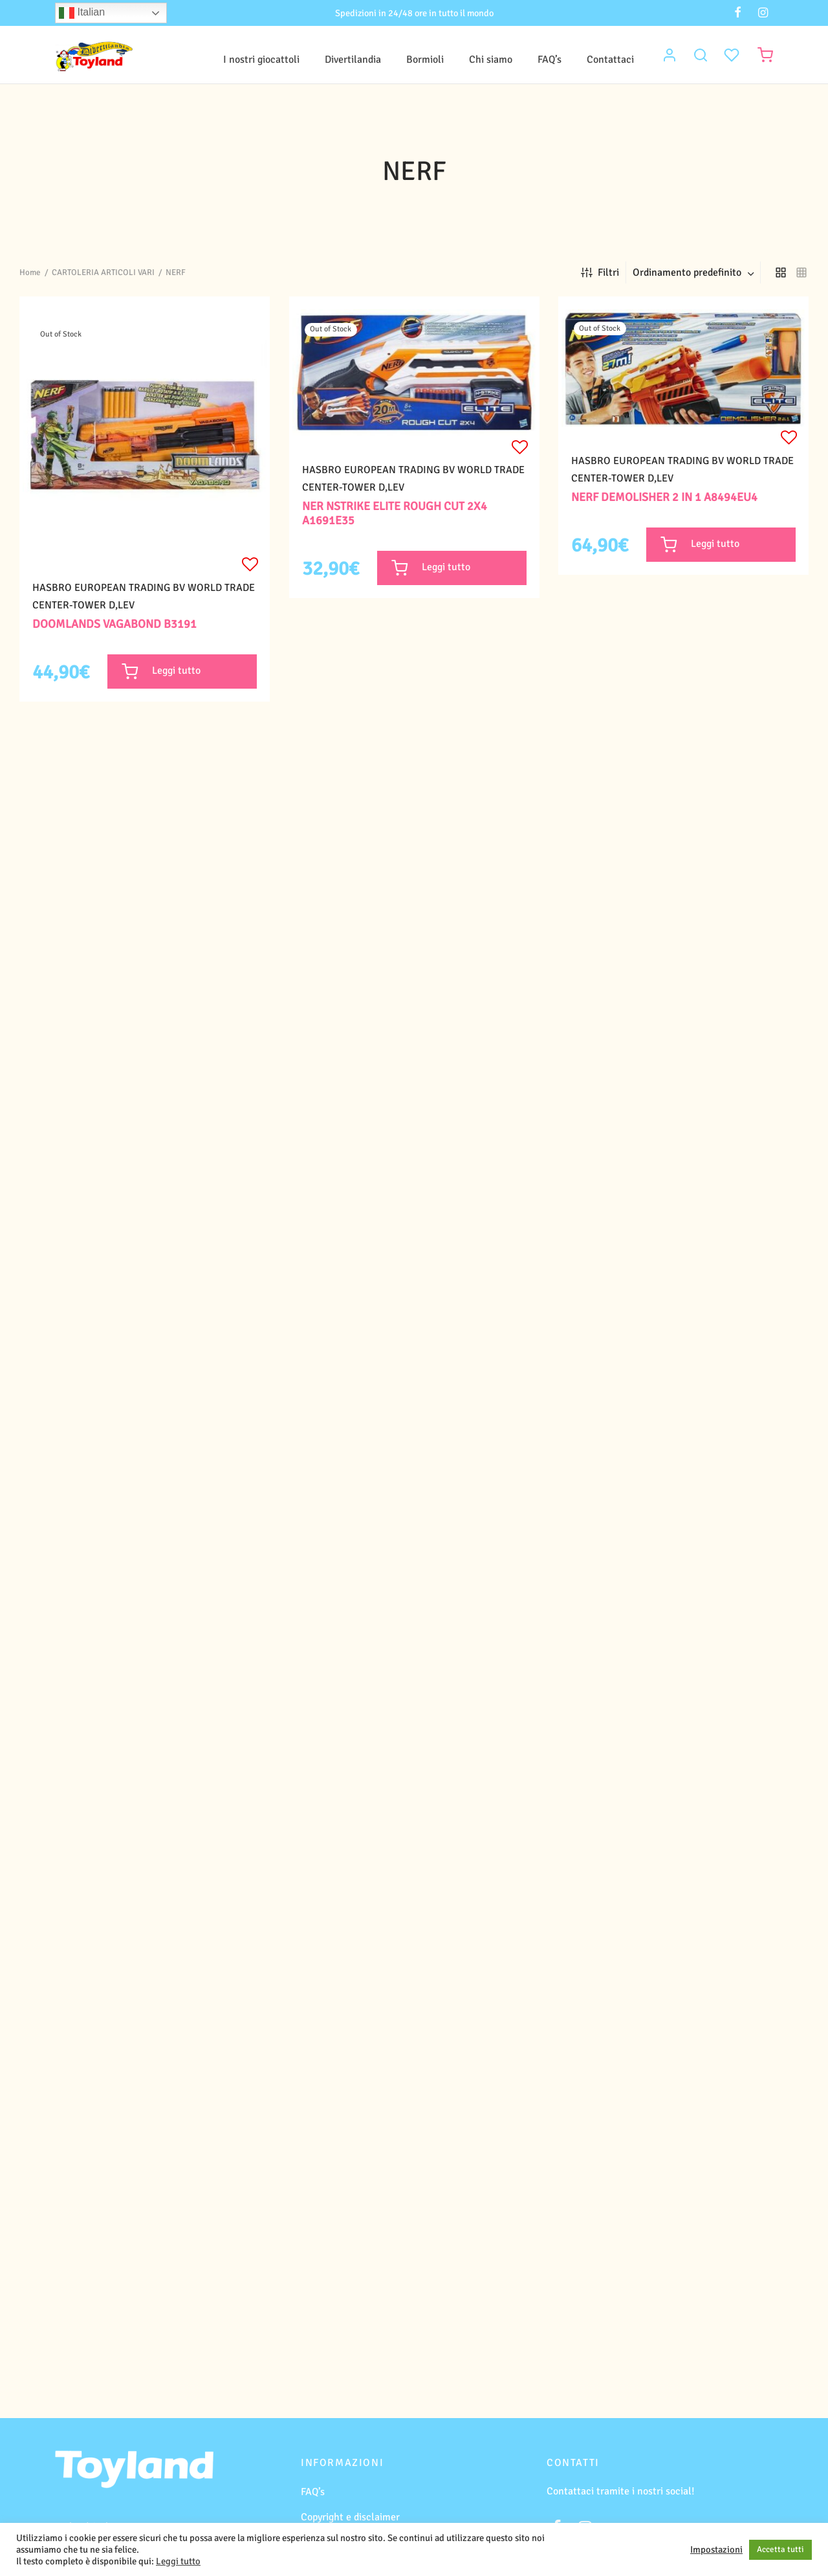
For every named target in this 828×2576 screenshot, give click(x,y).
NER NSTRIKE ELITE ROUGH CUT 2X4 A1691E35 (394, 514)
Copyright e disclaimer (350, 2517)
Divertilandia (353, 59)
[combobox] (695, 272)
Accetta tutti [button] (780, 2549)
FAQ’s (549, 59)
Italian (82, 13)
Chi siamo (490, 59)
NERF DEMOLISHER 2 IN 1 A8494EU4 (664, 497)
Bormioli (425, 59)
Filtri (600, 272)
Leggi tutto (178, 2561)
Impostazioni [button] (716, 2549)
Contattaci (610, 59)
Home (30, 272)
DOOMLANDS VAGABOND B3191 (114, 624)
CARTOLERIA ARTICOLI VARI (103, 272)
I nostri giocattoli (261, 59)
